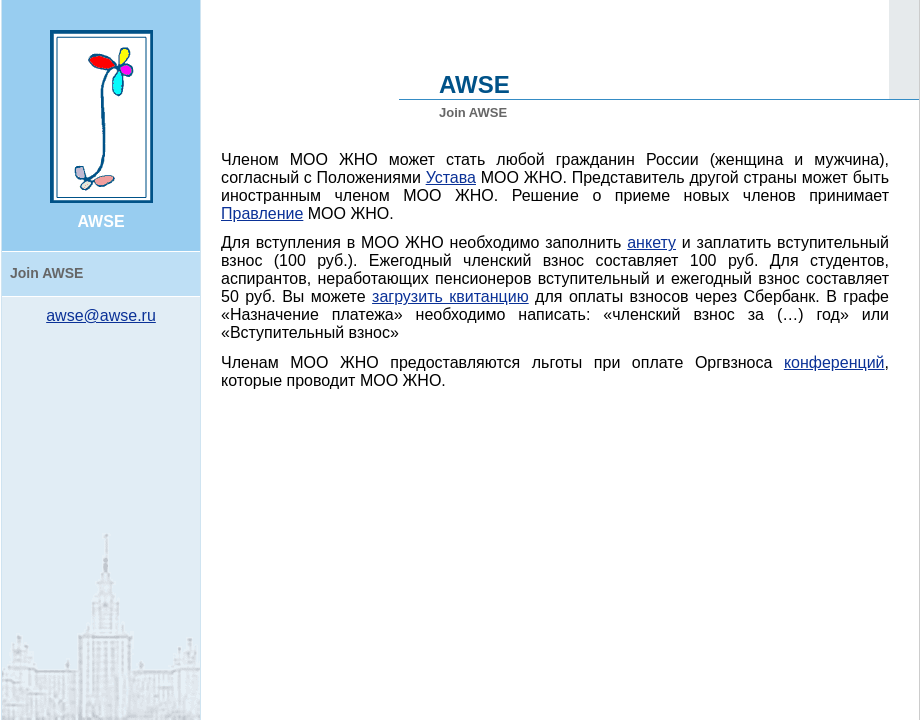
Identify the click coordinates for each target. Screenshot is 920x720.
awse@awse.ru (101, 315)
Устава (451, 177)
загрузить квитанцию (450, 296)
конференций (834, 362)
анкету (651, 242)
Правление (262, 213)
